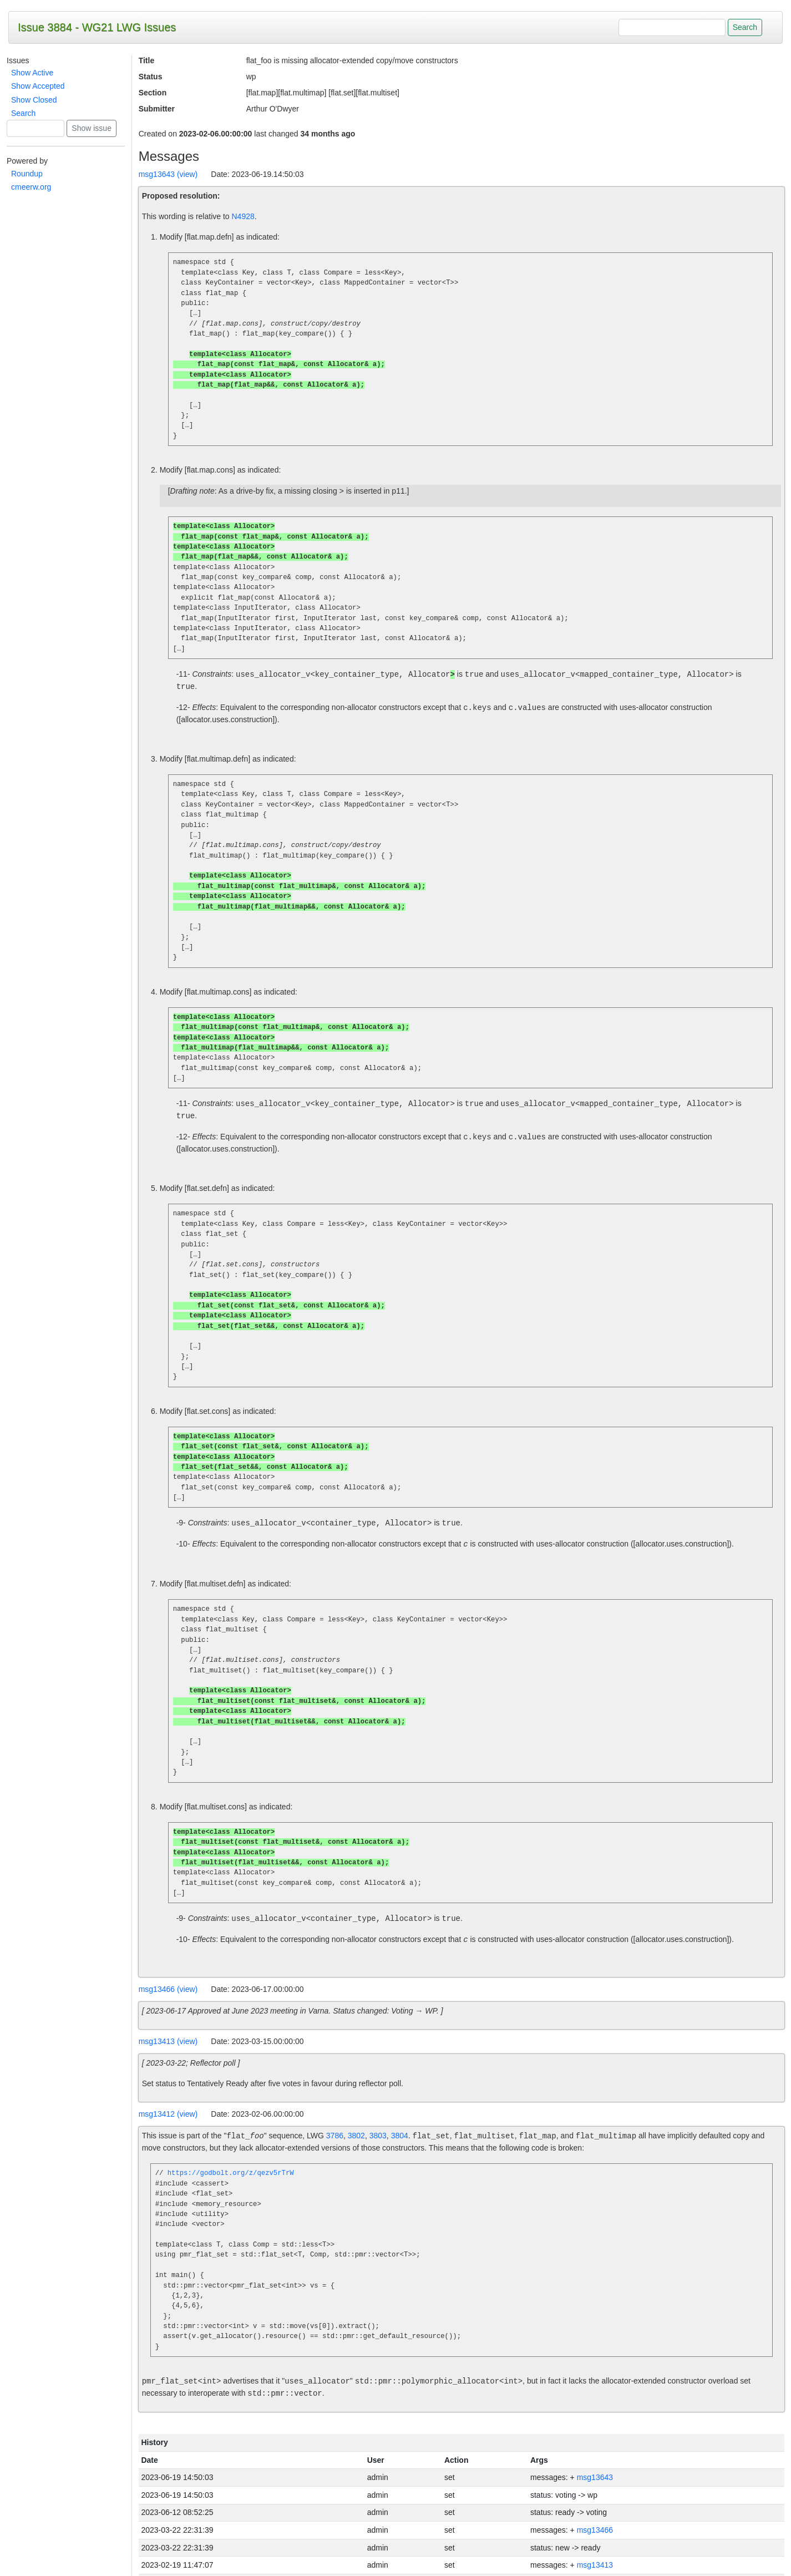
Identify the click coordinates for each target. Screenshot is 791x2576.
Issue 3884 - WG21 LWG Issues (97, 27)
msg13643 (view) (168, 174)
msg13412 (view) (168, 2089)
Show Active (32, 72)
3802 (356, 2111)
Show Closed (34, 99)
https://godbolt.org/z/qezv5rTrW (231, 2149)
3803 (378, 2111)
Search (23, 113)
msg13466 (595, 2505)
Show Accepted (38, 86)
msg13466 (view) (168, 1964)
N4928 (243, 216)
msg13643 (595, 2452)
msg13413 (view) (168, 2016)
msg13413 (595, 2540)
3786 (334, 2111)
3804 (399, 2111)
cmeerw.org (31, 186)
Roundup (27, 173)
